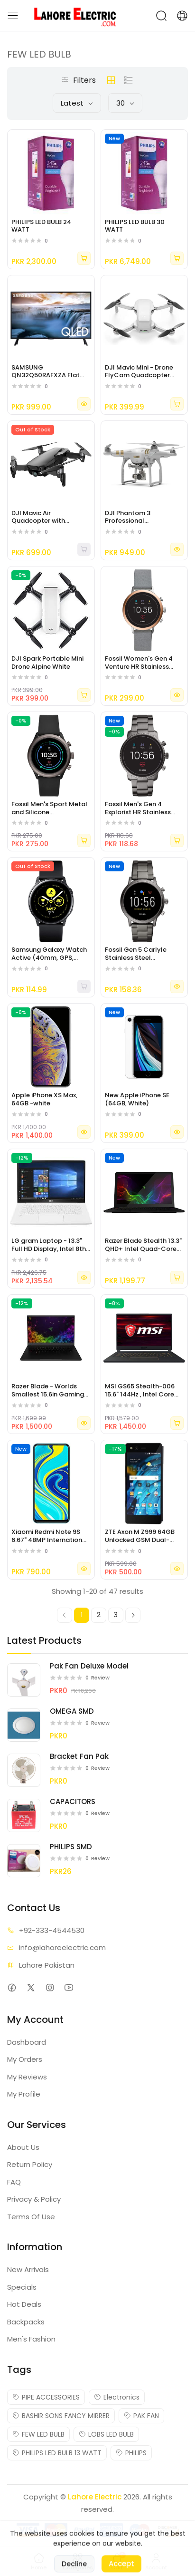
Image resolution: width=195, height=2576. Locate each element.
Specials (22, 2287)
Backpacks (26, 2322)
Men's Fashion (31, 2339)
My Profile (23, 2094)
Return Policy (29, 2164)
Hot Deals (24, 2304)
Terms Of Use (31, 2217)
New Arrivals (28, 2269)
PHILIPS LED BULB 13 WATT (57, 2453)
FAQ (14, 2182)
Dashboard (26, 2042)
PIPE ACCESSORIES (46, 2397)
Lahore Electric (94, 2497)
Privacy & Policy (34, 2199)
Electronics (116, 2397)
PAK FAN (141, 2415)
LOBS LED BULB (106, 2434)
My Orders (24, 2059)
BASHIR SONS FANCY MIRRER (61, 2415)
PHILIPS (131, 2453)
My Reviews (27, 2077)
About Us (23, 2147)
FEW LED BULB (38, 2434)
